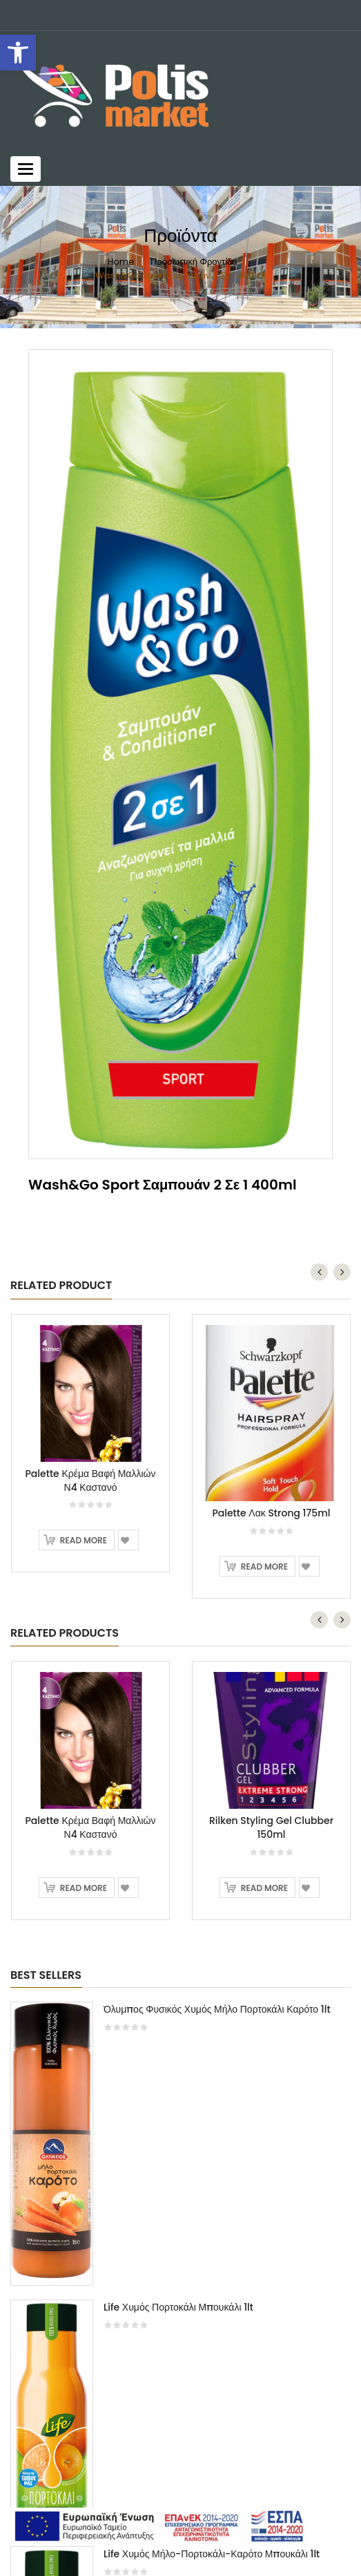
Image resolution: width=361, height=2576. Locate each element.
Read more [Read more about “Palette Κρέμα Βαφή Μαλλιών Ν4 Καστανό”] (83, 1540)
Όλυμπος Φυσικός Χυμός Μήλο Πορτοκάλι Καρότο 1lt (217, 2009)
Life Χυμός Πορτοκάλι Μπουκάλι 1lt (178, 2307)
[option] (180, 754)
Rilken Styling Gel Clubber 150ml (271, 1827)
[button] (18, 52)
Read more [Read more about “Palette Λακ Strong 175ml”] (264, 1566)
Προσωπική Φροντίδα (193, 261)
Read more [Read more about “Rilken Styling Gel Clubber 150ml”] (264, 1888)
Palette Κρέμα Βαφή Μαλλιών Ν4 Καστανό (91, 1480)
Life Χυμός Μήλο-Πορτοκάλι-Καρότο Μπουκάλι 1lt (212, 2554)
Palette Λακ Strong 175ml (271, 1513)
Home (120, 261)
